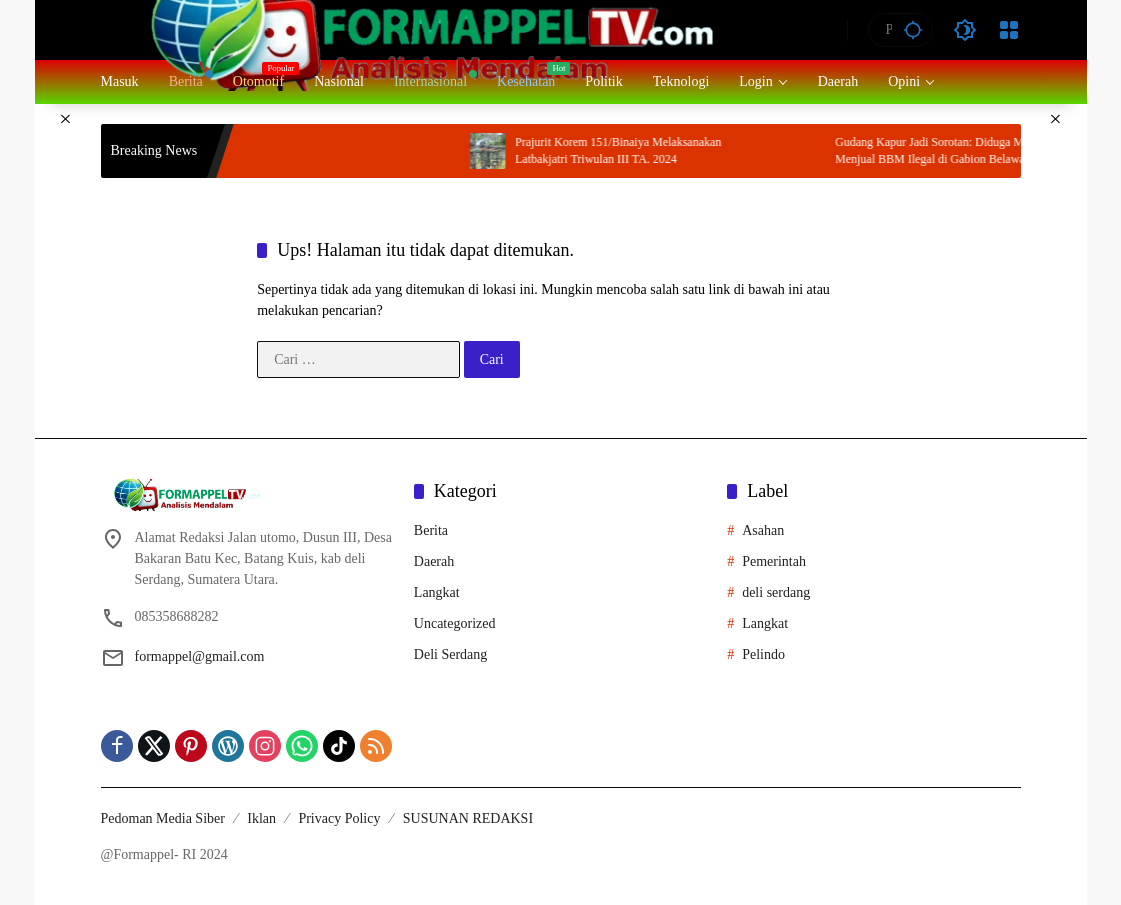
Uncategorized (455, 623)
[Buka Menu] (1009, 30)
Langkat (437, 592)
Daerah (434, 561)
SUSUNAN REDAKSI (468, 818)
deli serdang (776, 592)
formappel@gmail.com (200, 656)
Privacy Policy (339, 818)
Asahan (763, 530)
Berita (431, 530)
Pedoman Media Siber (163, 818)
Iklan (261, 818)
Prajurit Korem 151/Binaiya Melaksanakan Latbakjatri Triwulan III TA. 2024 (649, 150)
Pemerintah (774, 561)
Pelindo (763, 654)
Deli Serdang (450, 654)
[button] (913, 29)
